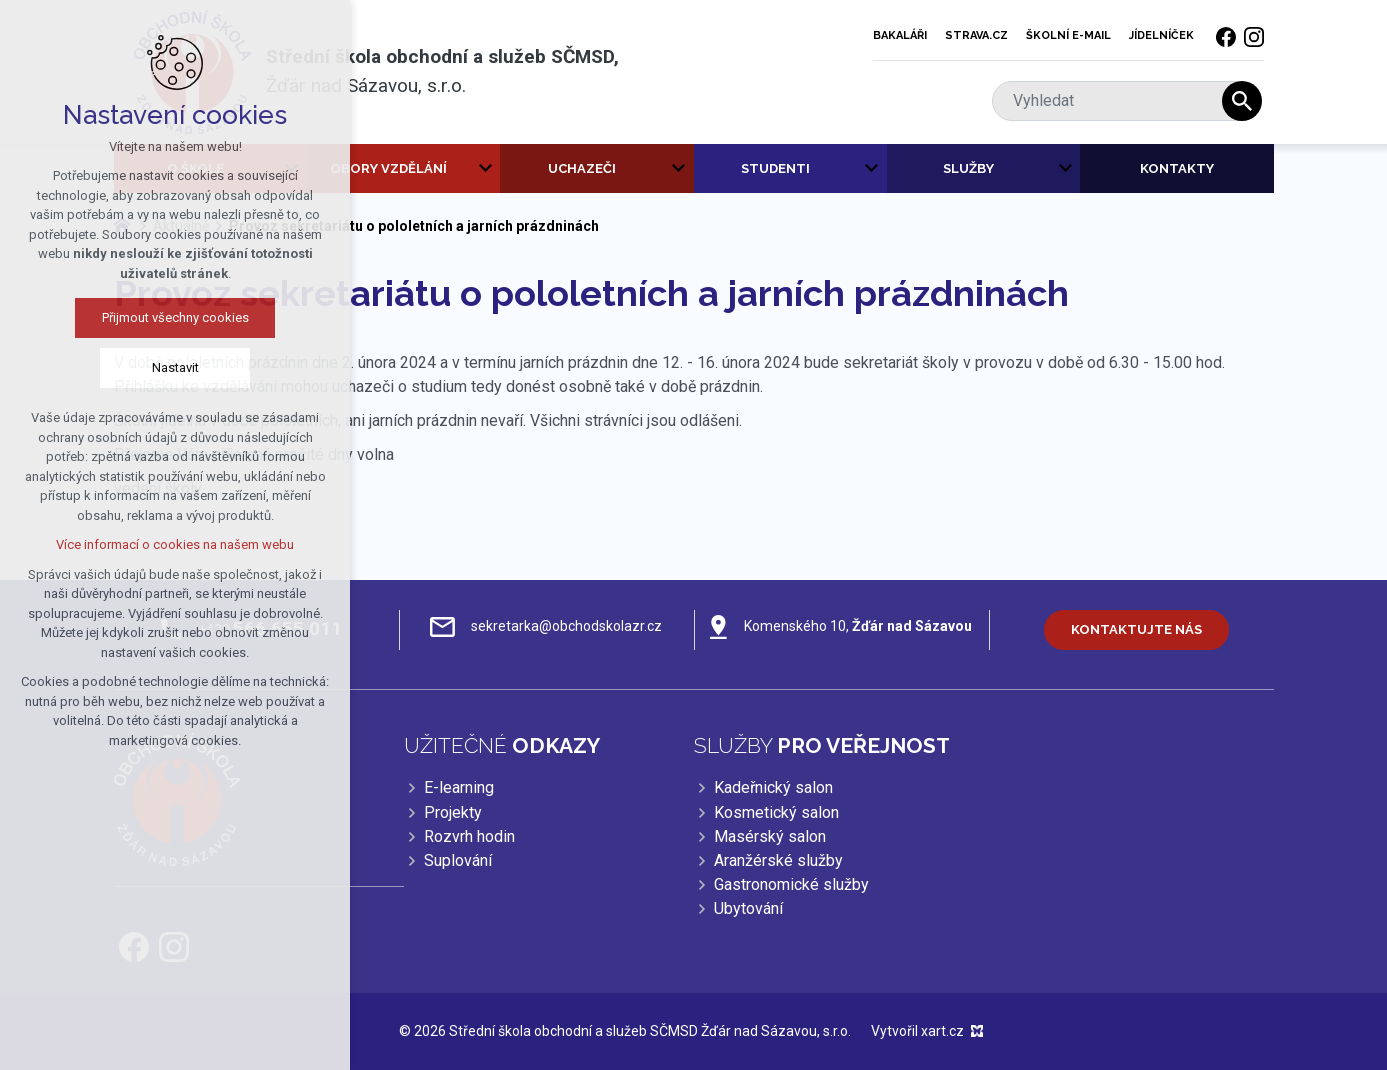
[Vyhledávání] (1242, 101)
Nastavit (168, 367)
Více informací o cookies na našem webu (168, 544)
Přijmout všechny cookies (168, 317)
